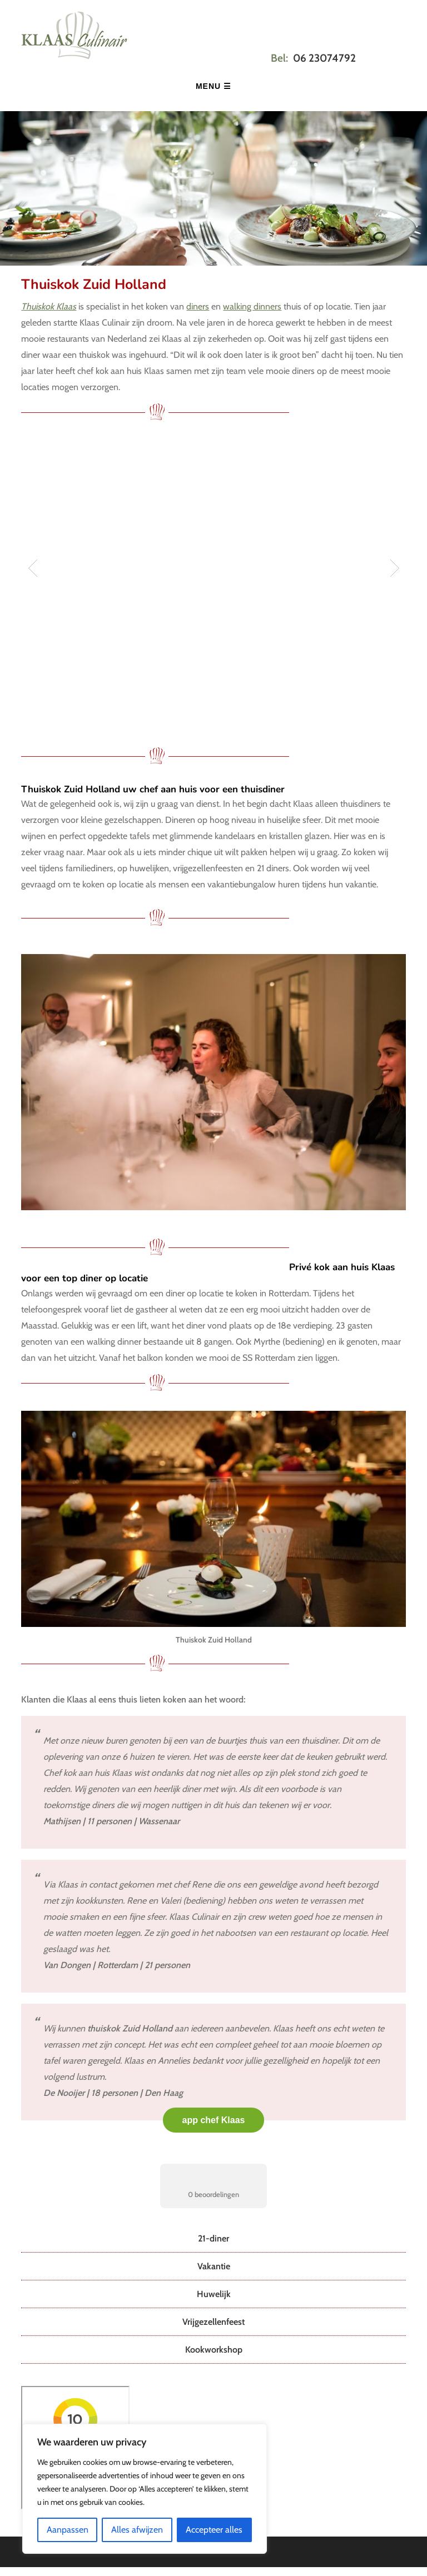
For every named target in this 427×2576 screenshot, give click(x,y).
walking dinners (252, 306)
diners (197, 306)
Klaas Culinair (77, 35)
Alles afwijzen (137, 2529)
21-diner (213, 2238)
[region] (144, 2489)
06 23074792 (324, 58)
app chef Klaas (213, 2120)
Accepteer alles (214, 2529)
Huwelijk (214, 2294)
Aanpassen (67, 2529)
